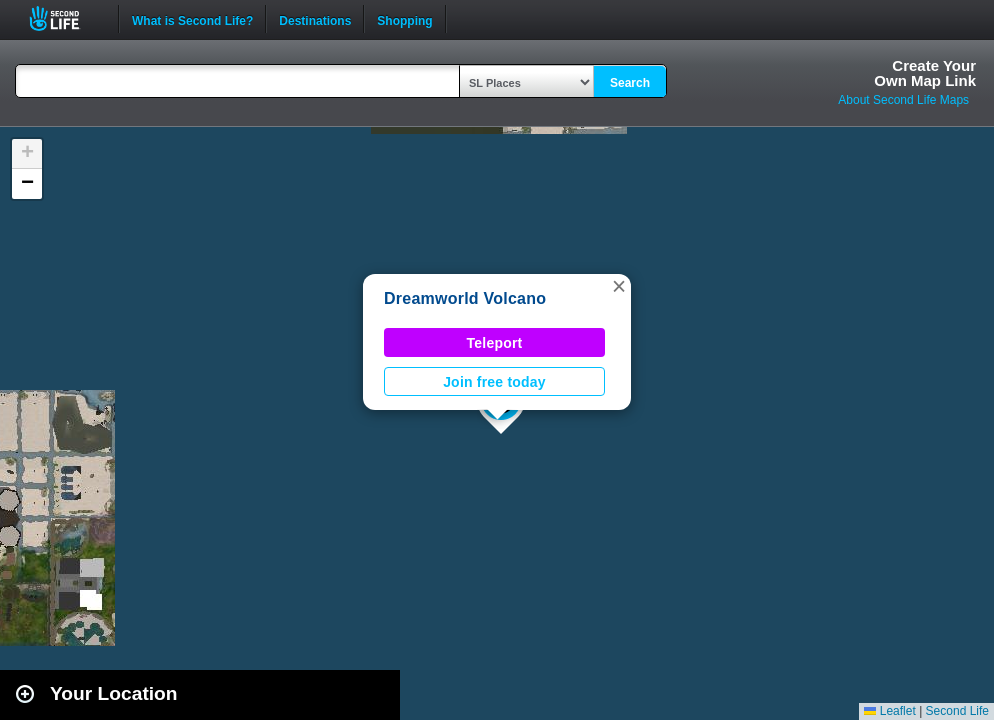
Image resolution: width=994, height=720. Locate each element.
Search (630, 83)
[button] (619, 286)
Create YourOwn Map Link (925, 73)
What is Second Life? (192, 19)
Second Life (65, 18)
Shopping (404, 19)
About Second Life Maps (903, 100)
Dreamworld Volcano (465, 298)
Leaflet (889, 711)
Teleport (495, 343)
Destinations (315, 19)
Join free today (494, 382)
